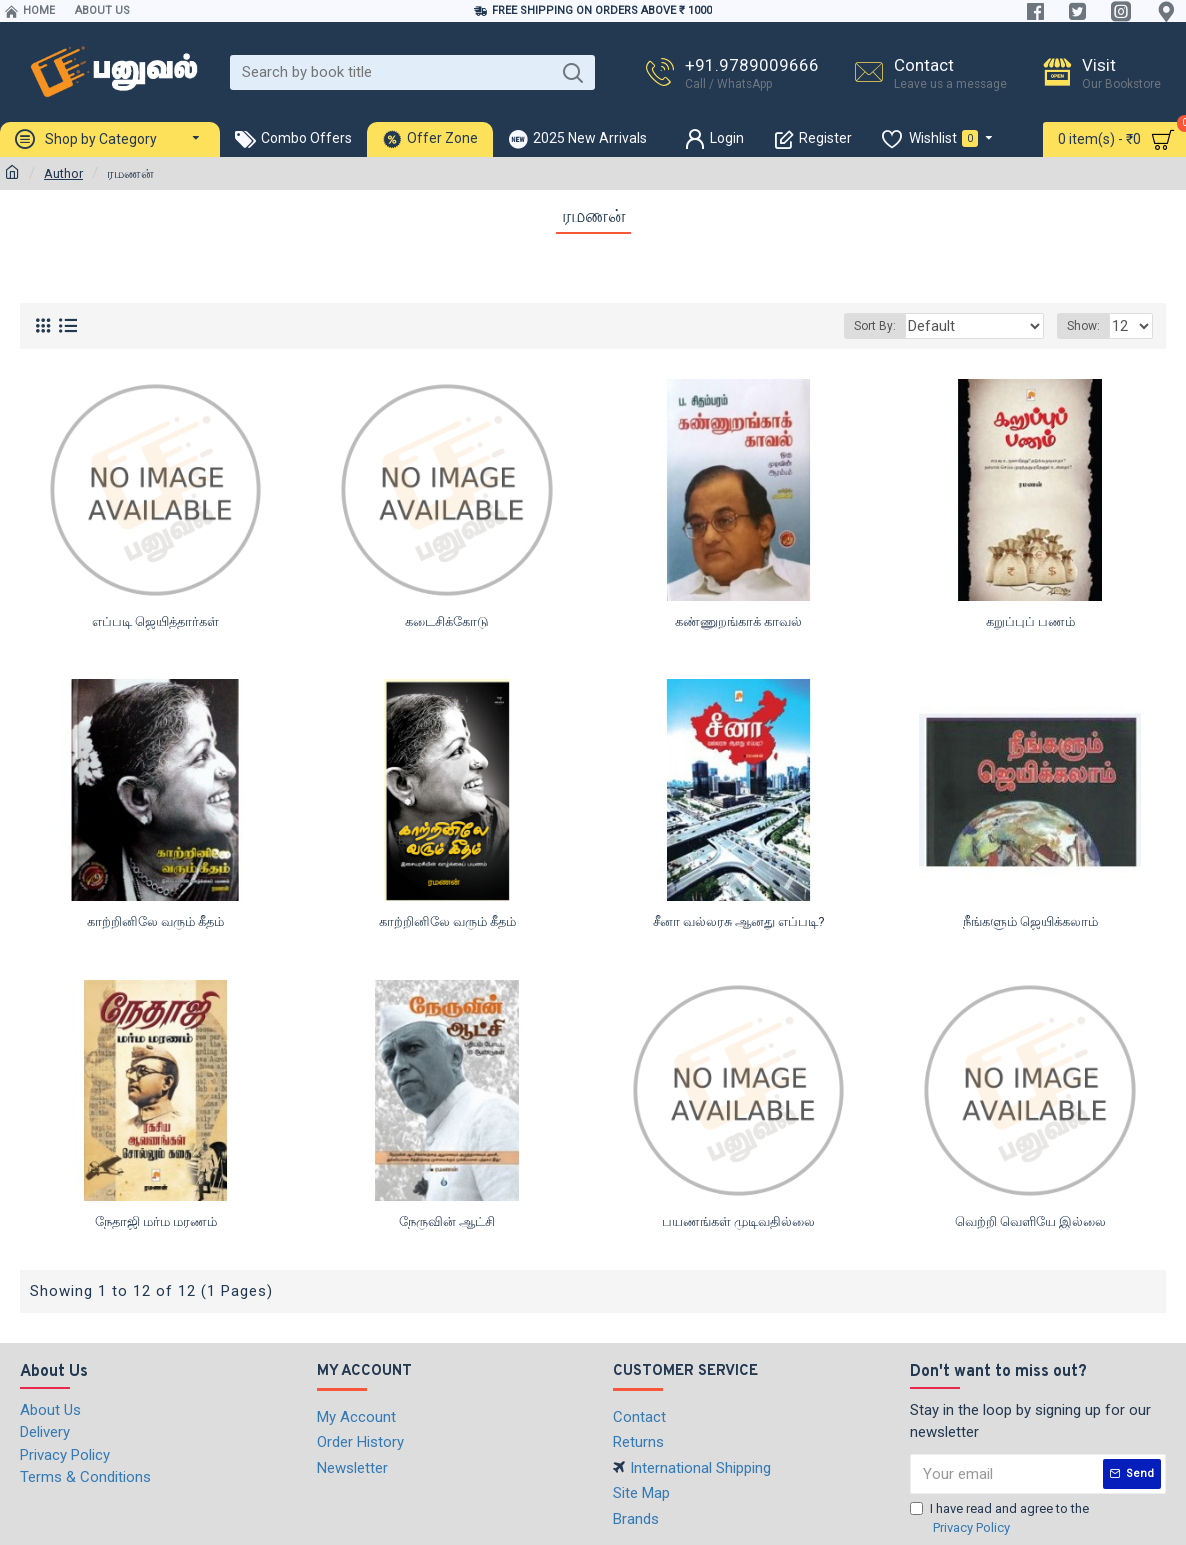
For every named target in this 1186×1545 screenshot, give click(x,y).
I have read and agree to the (999, 1519)
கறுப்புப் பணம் (1030, 621)
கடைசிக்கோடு (447, 621)
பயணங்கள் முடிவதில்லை (738, 1221)
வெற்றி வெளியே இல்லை (1030, 1221)
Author (63, 173)
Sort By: (898, 326)
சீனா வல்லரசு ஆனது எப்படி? (739, 921)
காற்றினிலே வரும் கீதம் (155, 921)
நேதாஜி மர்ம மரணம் (156, 1221)
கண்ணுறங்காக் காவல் (738, 621)
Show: (1086, 326)
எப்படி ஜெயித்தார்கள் (155, 621)
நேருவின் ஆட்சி (447, 1221)
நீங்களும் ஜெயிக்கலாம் (1030, 921)
